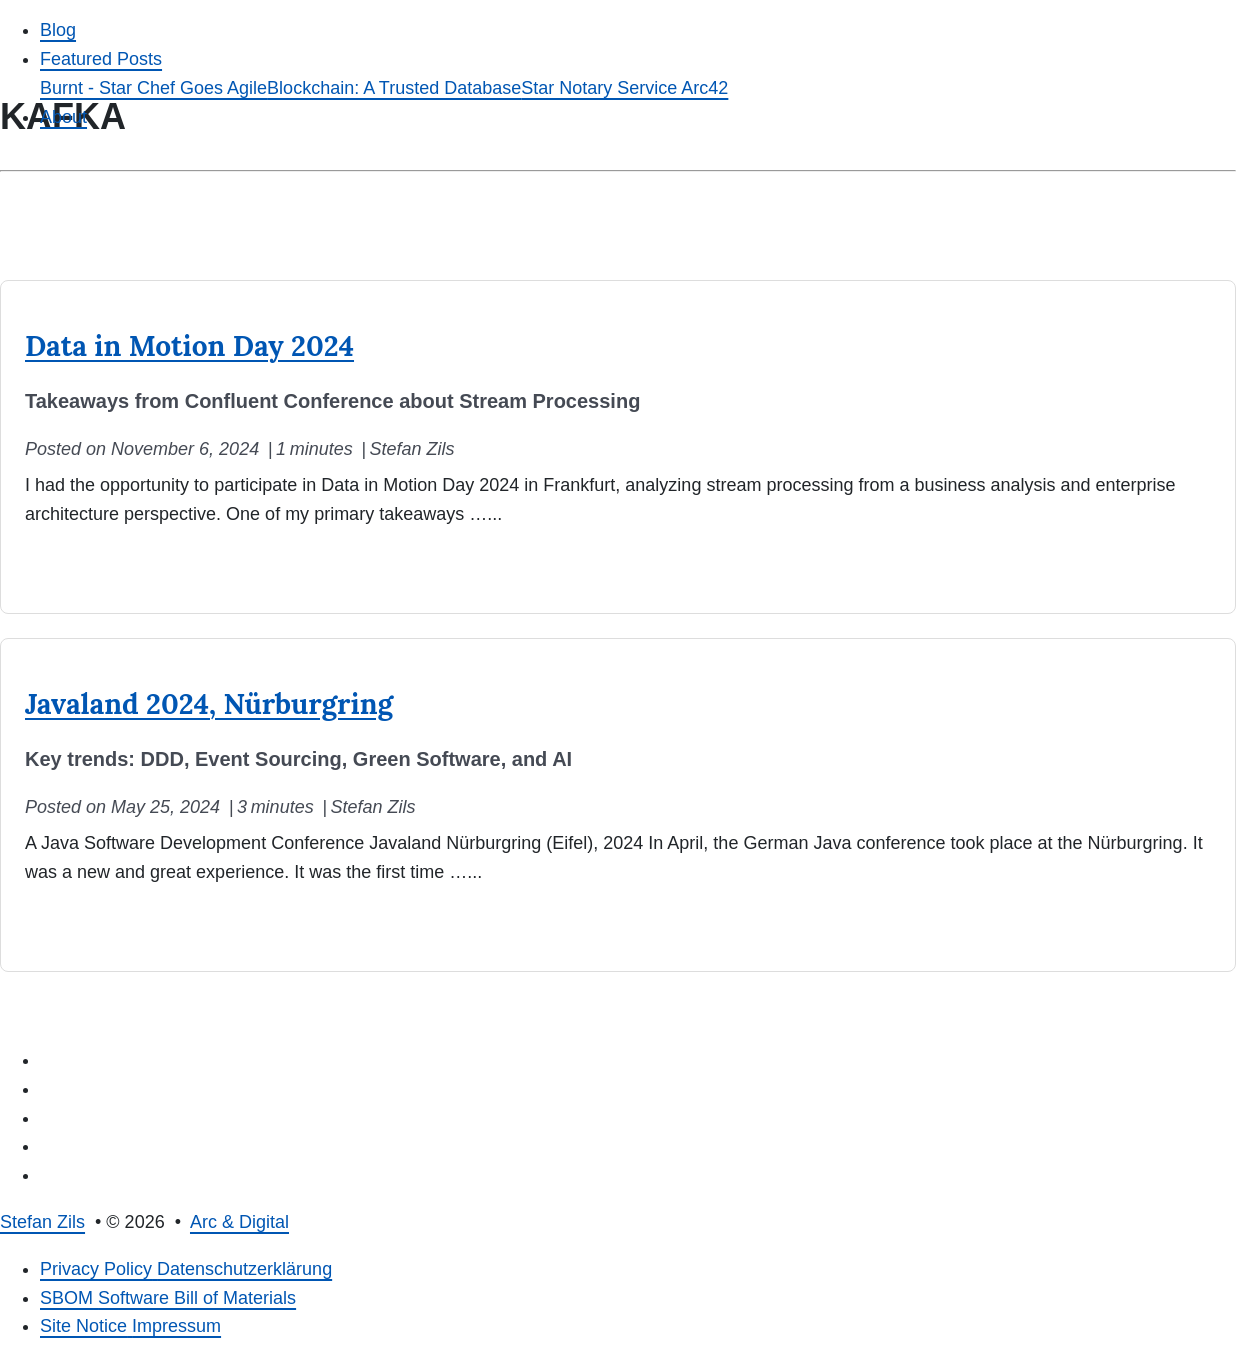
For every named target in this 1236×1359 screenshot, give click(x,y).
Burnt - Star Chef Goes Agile (153, 88)
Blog (58, 30)
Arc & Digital (239, 1222)
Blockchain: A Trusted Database (394, 88)
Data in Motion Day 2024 (189, 346)
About (63, 117)
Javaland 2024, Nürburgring (209, 704)
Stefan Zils (42, 1222)
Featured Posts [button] (101, 59)
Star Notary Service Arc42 (624, 88)
